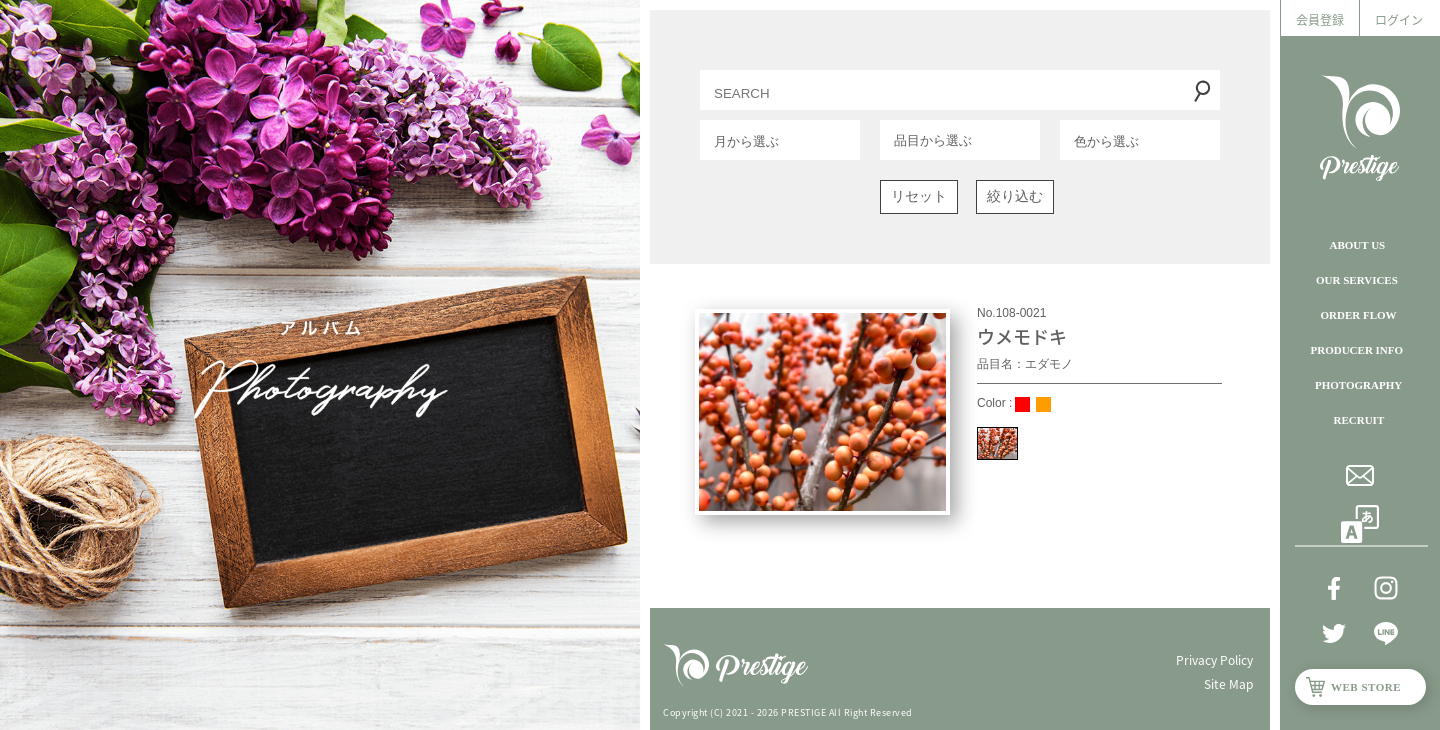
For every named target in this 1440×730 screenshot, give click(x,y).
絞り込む (1015, 196)
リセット (919, 196)
